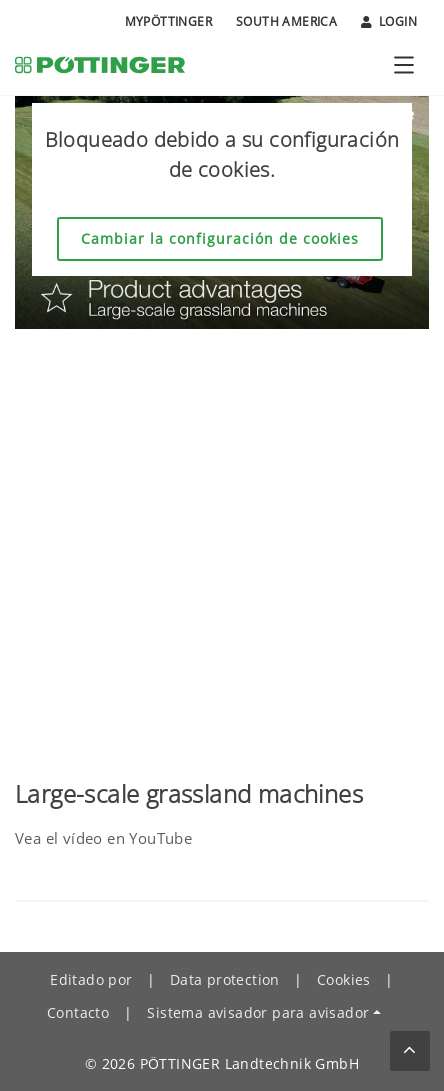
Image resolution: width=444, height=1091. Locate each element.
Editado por (91, 979)
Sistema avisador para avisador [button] (258, 1012)
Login (389, 22)
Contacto (78, 1012)
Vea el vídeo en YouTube (103, 838)
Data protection (225, 979)
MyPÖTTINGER (168, 21)
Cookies (344, 979)
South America (286, 21)
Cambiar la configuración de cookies (220, 238)
